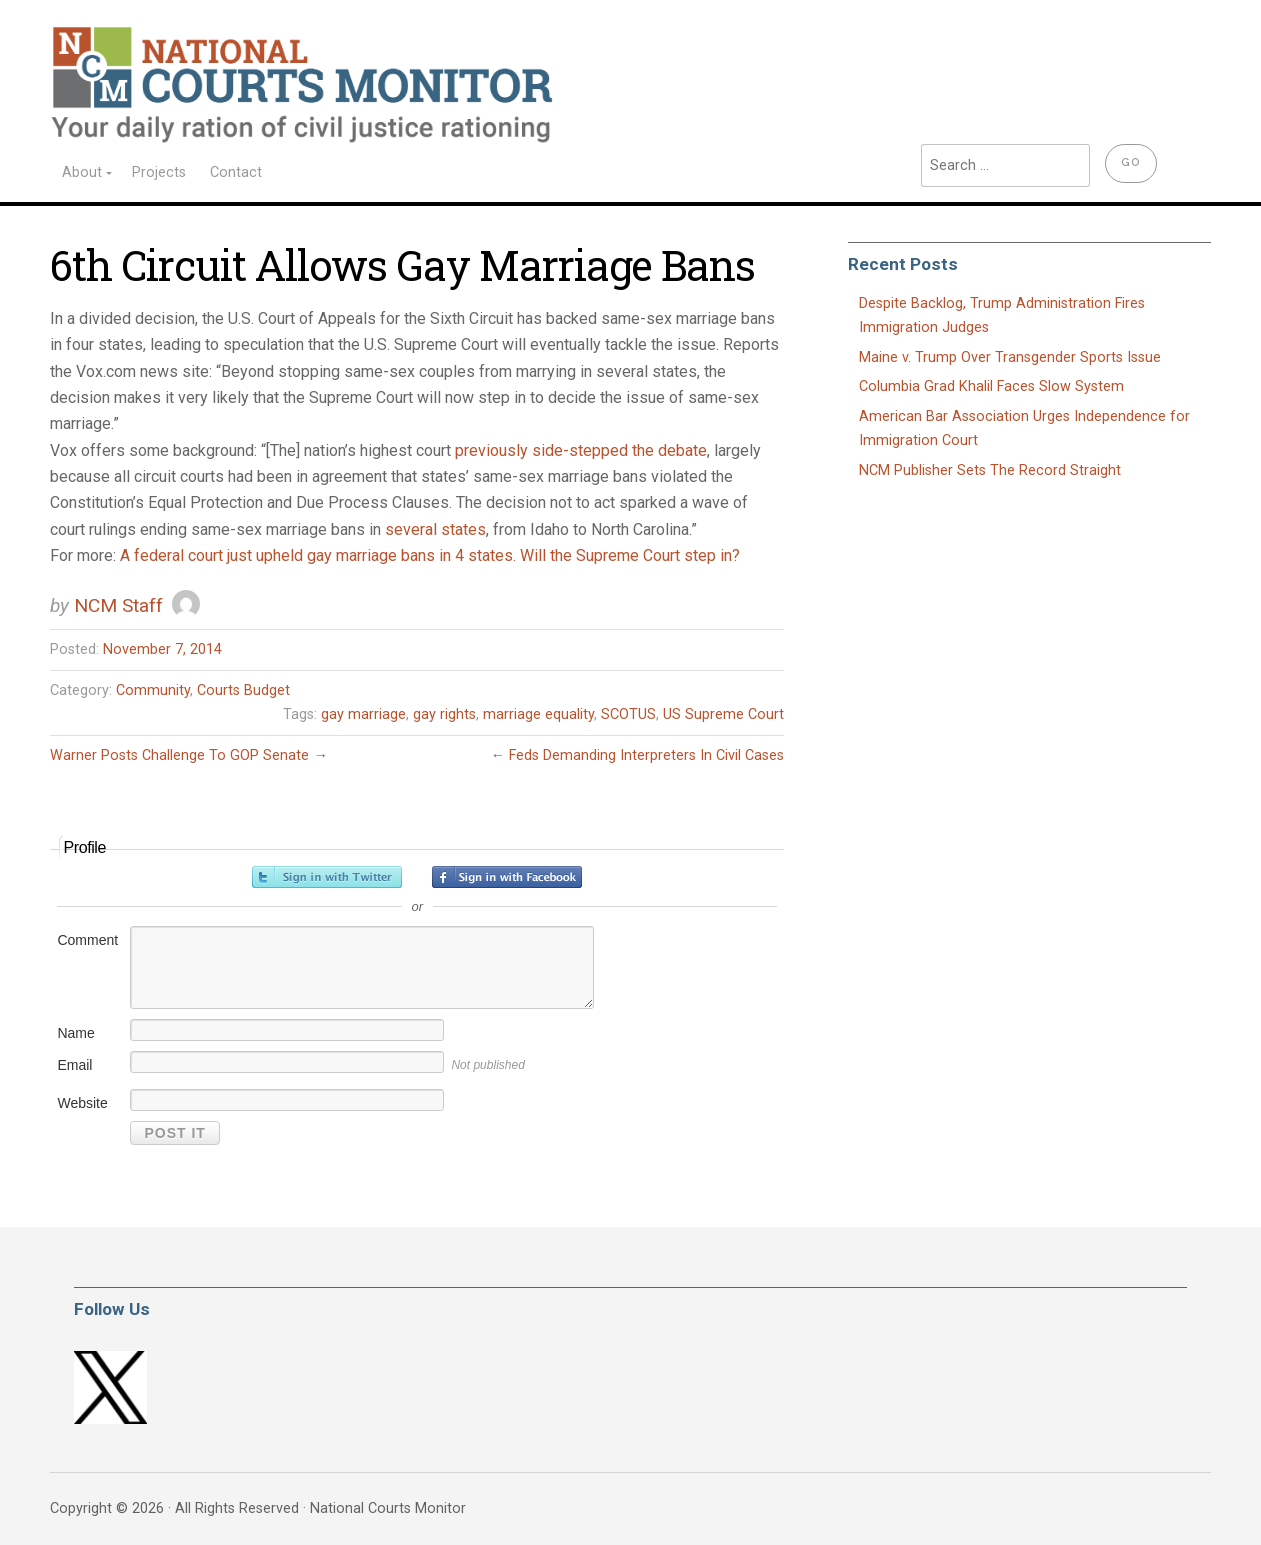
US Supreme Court (723, 714)
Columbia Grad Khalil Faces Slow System (991, 386)
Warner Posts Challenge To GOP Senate (179, 755)
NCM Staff (118, 605)
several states (435, 529)
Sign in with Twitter (327, 877)
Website (82, 1103)
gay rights (444, 714)
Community (153, 690)
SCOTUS (628, 714)
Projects (159, 172)
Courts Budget (243, 690)
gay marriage (363, 714)
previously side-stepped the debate (581, 450)
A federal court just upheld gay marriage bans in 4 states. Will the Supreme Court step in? (430, 555)
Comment (87, 940)
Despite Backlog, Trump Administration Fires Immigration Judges (1002, 315)
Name (75, 1033)
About (82, 172)
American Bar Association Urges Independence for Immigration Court (1024, 428)
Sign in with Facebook (507, 877)
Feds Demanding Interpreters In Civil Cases (646, 755)
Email (74, 1065)
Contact (236, 172)
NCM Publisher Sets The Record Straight (990, 470)
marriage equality (538, 714)
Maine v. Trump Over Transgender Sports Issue (1010, 357)
